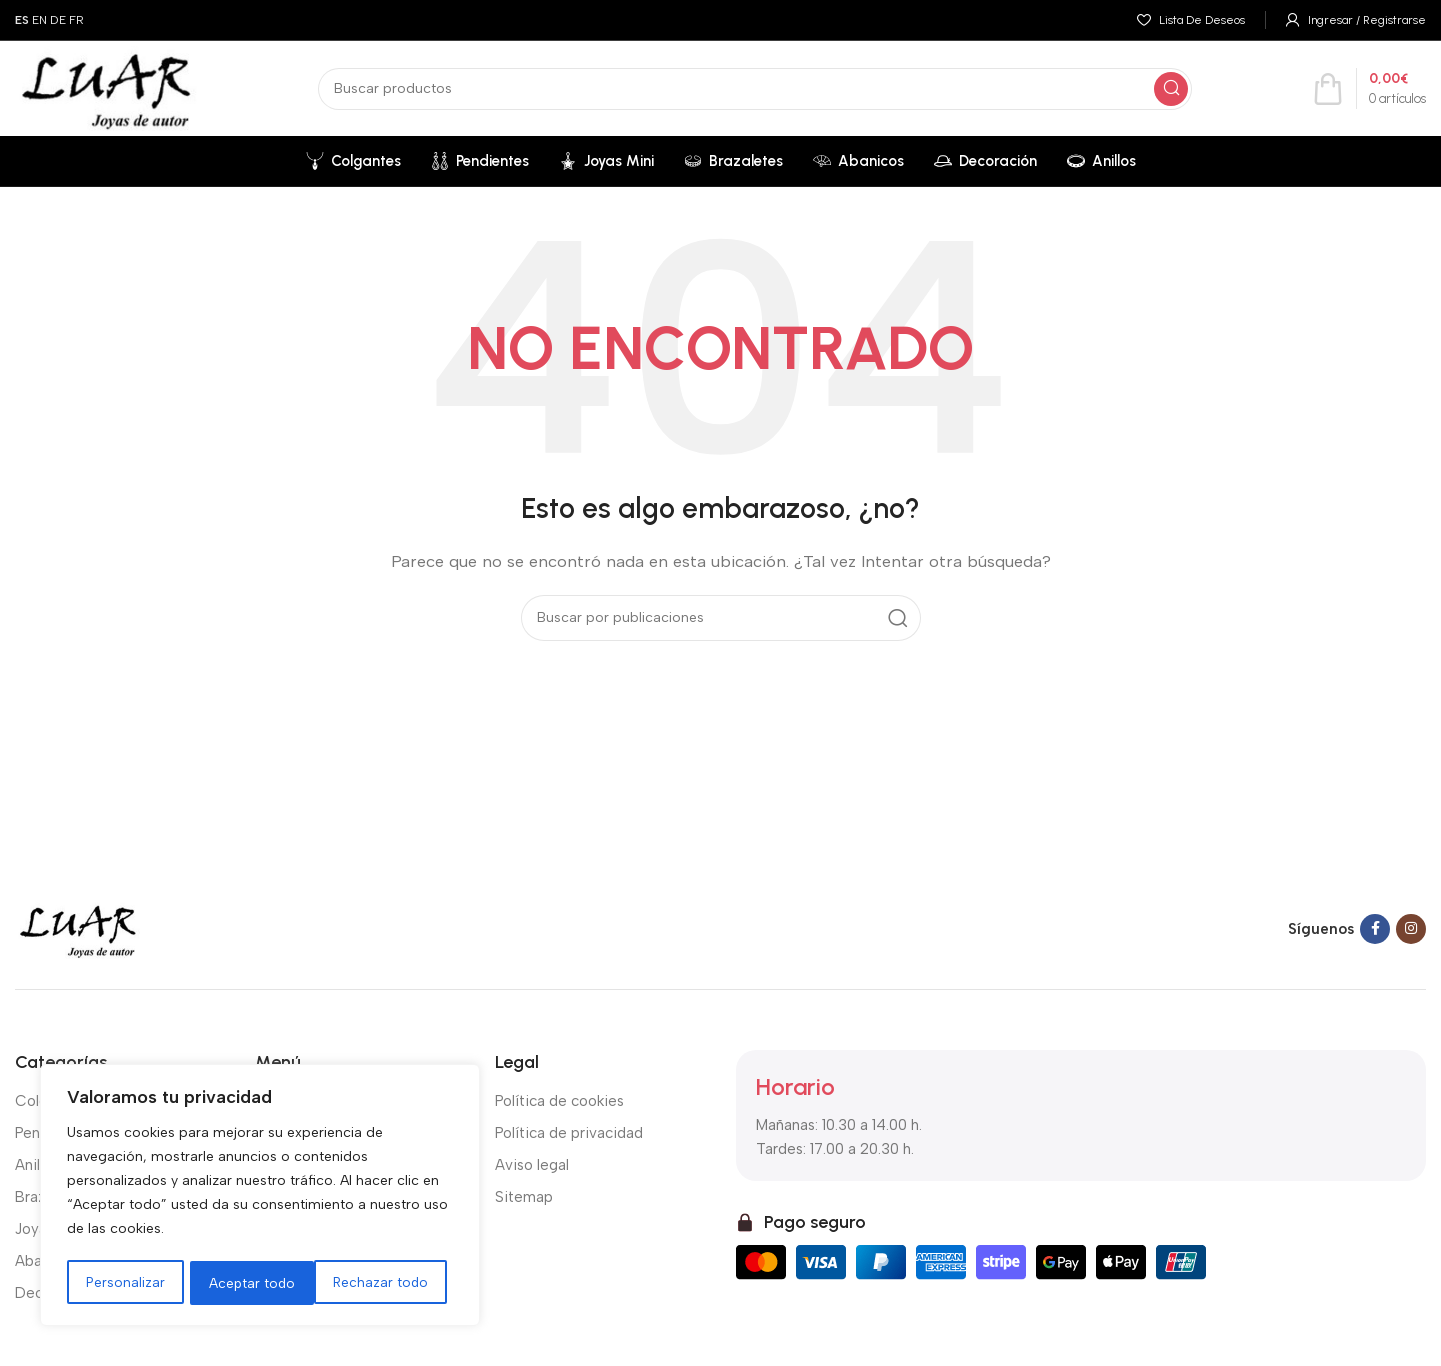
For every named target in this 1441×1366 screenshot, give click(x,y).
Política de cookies (559, 1101)
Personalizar (125, 1282)
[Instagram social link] (1411, 929)
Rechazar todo (256, 1282)
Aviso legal (532, 1165)
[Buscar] (755, 89)
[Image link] (78, 928)
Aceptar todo (392, 1282)
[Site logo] (106, 87)
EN (39, 20)
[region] (260, 1197)
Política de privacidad (569, 1133)
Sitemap (524, 1197)
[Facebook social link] (1375, 929)
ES (22, 20)
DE (58, 20)
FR (76, 20)
